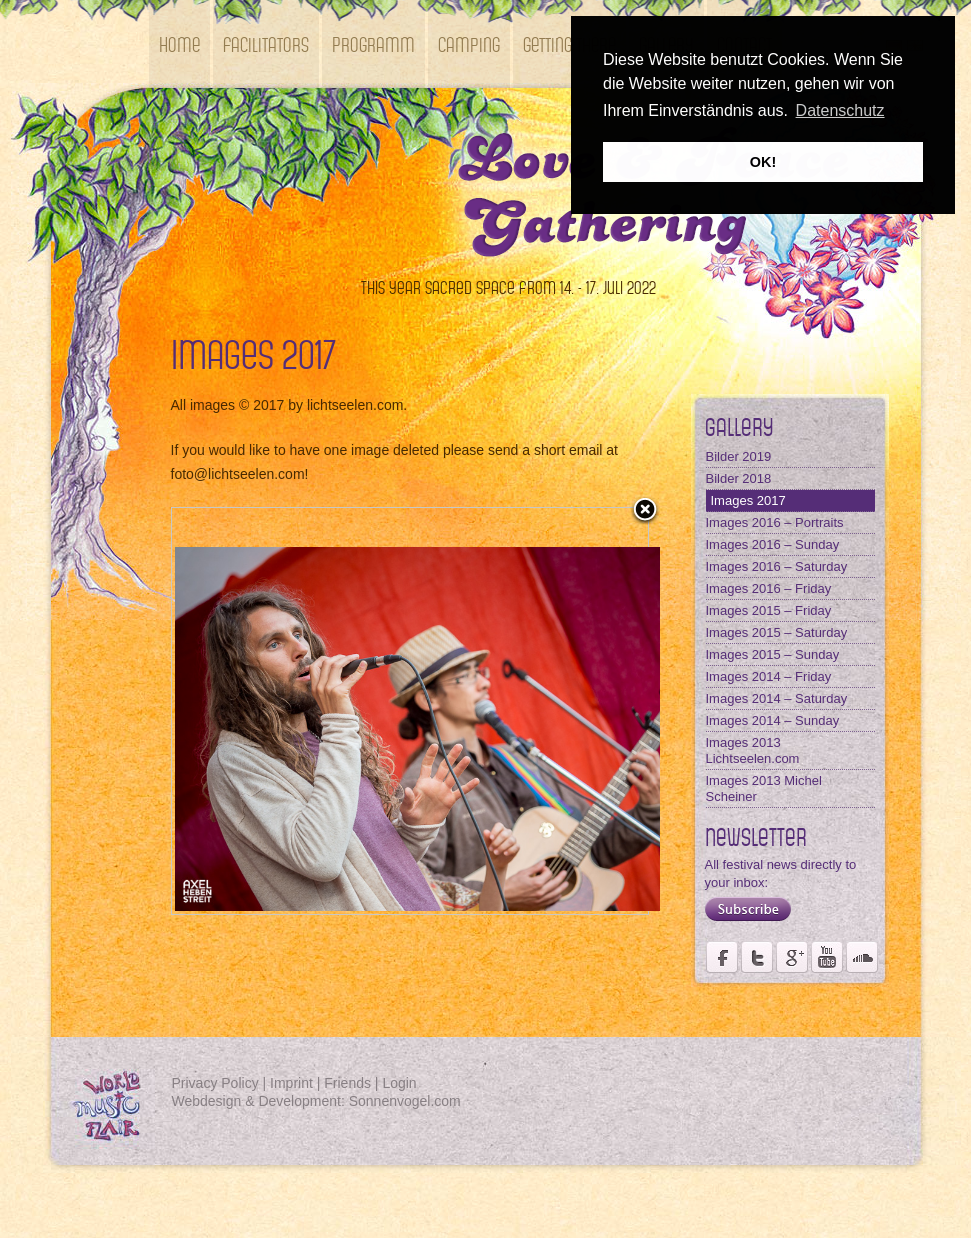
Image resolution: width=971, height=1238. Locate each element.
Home (179, 43)
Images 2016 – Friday (769, 588)
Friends (347, 1083)
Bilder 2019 (739, 456)
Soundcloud (862, 957)
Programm (373, 43)
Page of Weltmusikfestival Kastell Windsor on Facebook (722, 957)
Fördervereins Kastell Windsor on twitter (757, 957)
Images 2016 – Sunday (773, 544)
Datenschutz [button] (840, 110)
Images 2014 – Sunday (773, 720)
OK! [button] (763, 162)
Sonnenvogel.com (405, 1101)
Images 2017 (748, 500)
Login (399, 1083)
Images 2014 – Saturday (777, 698)
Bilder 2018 (739, 478)
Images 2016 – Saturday (777, 566)
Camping (469, 43)
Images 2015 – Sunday (773, 654)
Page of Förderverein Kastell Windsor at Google (792, 957)
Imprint (291, 1083)
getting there (569, 43)
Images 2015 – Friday (769, 610)
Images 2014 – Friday (769, 676)
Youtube (827, 957)
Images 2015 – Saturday (777, 632)
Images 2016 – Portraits (775, 522)
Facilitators (266, 43)
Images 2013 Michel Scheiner (764, 788)
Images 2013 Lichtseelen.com (753, 750)
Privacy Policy (215, 1083)
